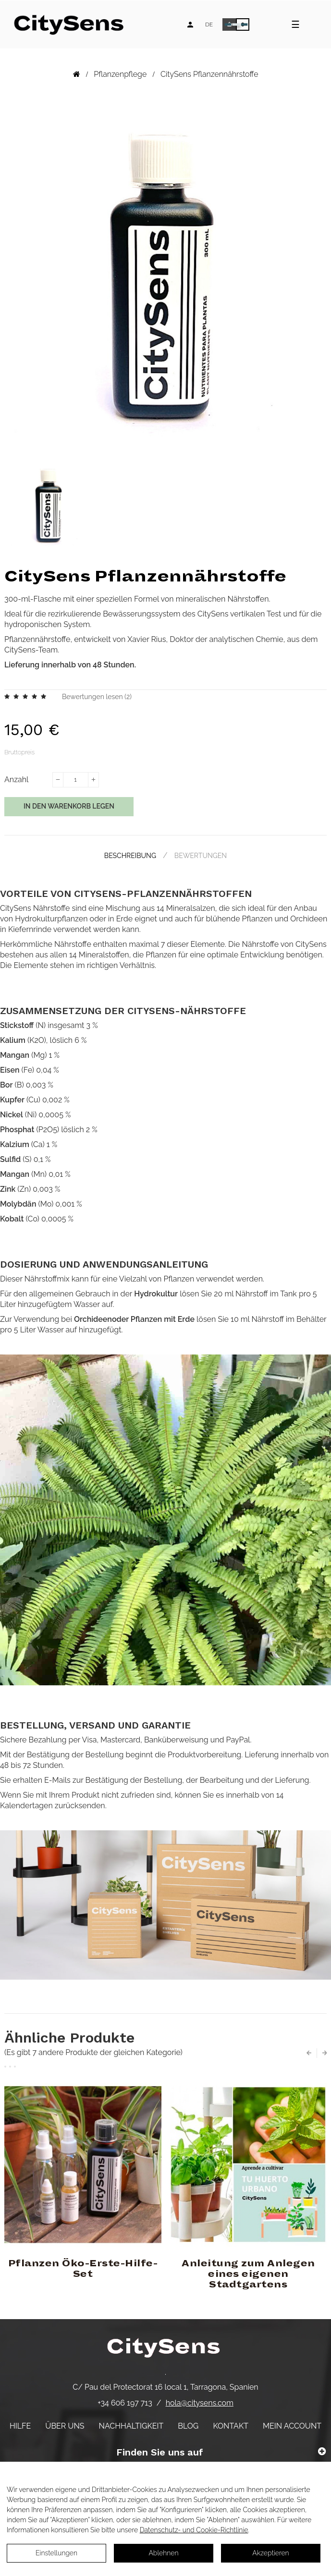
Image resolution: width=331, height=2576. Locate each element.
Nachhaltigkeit (131, 2426)
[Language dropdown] (209, 24)
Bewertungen (200, 855)
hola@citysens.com (199, 2402)
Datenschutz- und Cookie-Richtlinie (194, 2530)
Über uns (64, 2426)
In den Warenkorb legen (69, 806)
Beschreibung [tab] (130, 855)
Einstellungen (56, 2553)
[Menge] (75, 780)
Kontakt (230, 2426)
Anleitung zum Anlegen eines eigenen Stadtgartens (248, 2274)
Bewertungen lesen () (97, 697)
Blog (188, 2426)
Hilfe (20, 2426)
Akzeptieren (270, 2553)
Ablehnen (163, 2553)
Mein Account (292, 2426)
